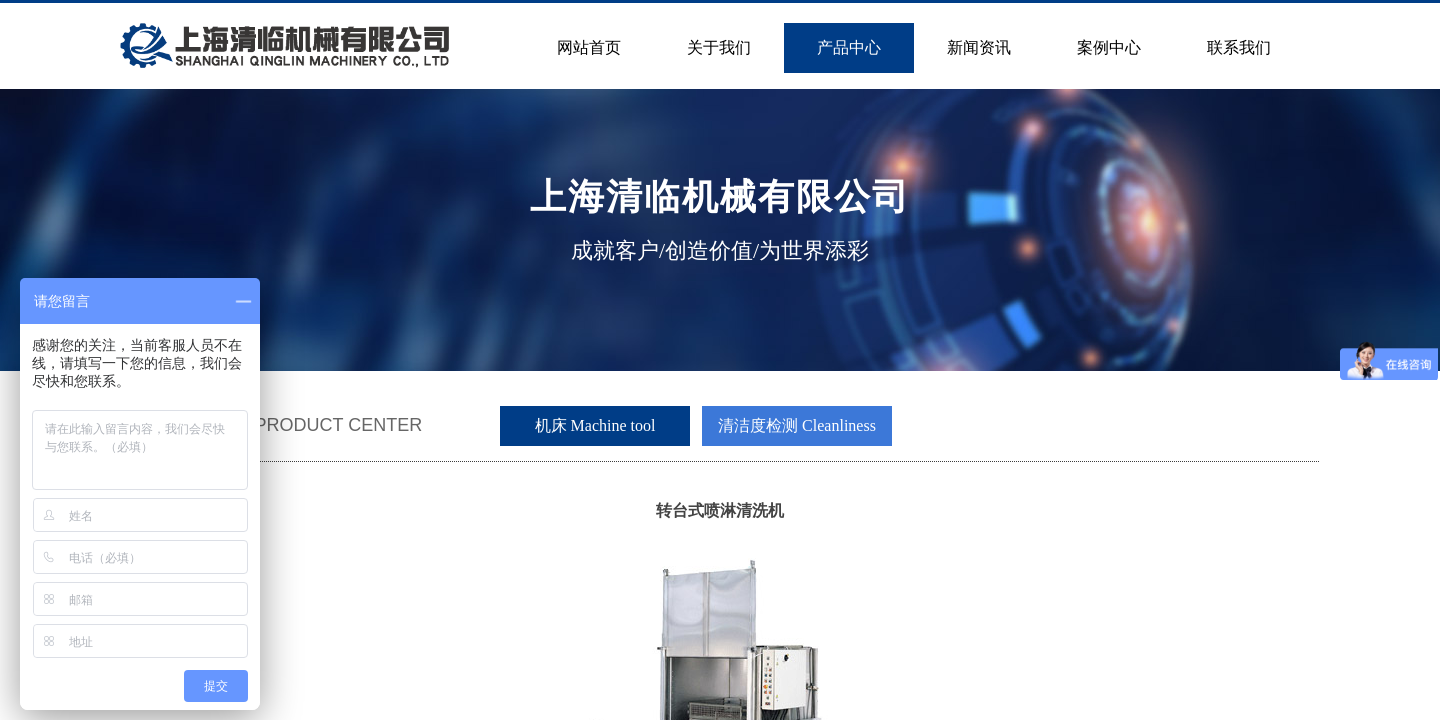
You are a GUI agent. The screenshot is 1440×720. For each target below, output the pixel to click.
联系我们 (1239, 47)
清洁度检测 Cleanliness (797, 425)
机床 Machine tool (595, 425)
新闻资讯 (979, 47)
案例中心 (1109, 47)
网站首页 (589, 47)
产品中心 (849, 47)
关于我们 (719, 47)
